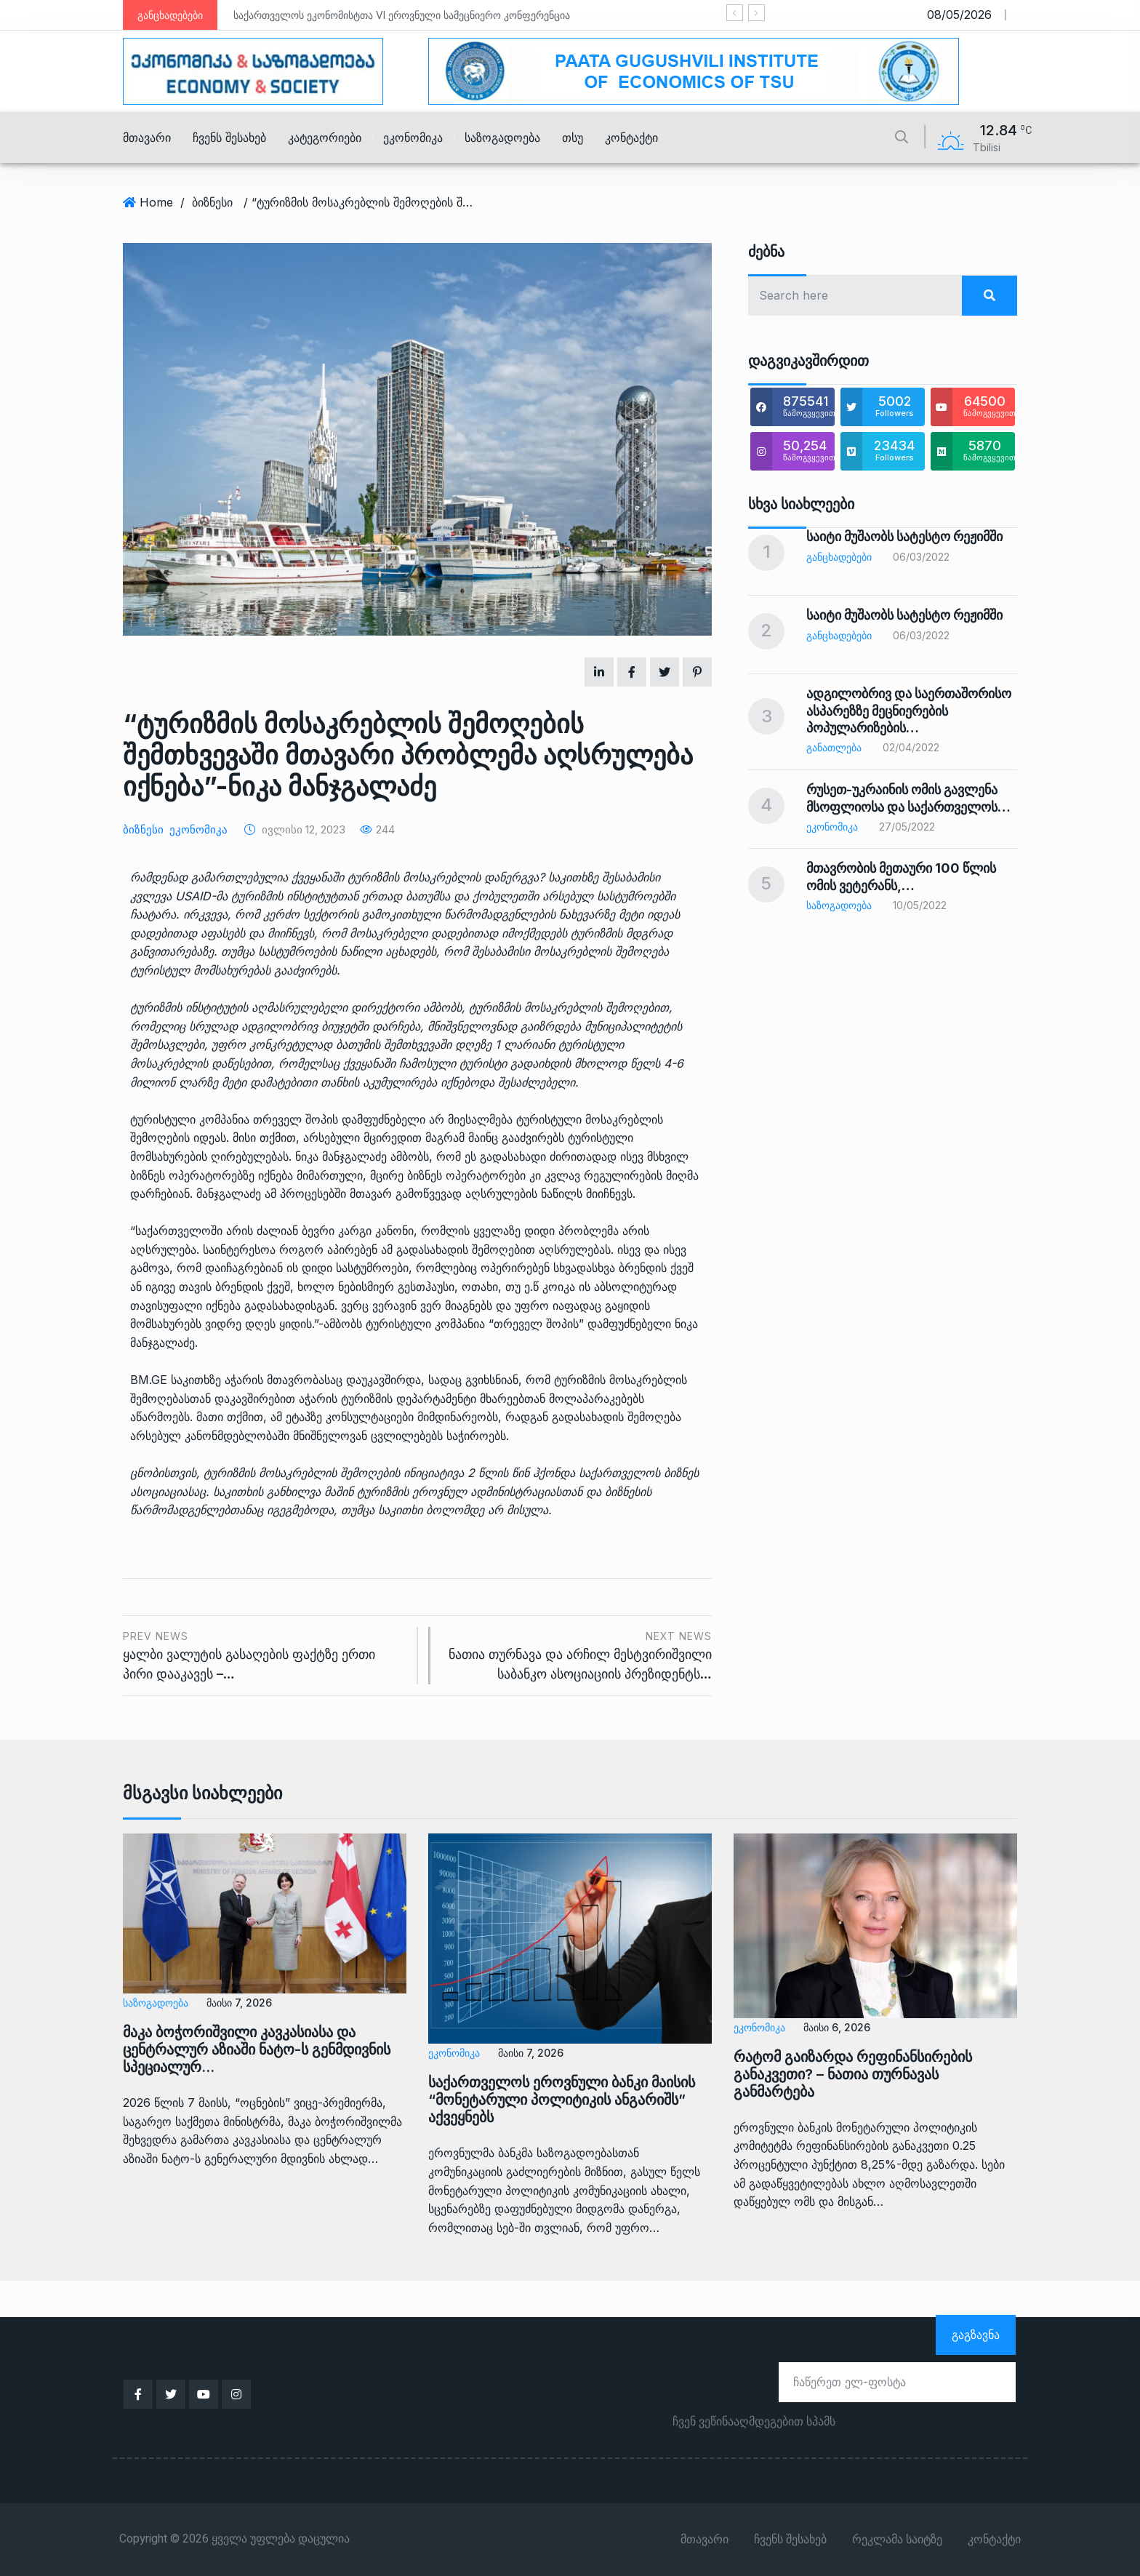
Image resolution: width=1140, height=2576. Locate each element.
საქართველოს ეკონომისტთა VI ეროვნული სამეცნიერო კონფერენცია (401, 15)
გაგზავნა (976, 2334)
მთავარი (147, 137)
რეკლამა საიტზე (897, 2539)
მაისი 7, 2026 (239, 2002)
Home (156, 202)
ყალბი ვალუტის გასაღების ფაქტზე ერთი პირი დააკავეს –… (264, 1654)
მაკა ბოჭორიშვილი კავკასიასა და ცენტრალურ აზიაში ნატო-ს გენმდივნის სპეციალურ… (256, 2049)
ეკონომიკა (413, 137)
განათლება (834, 747)
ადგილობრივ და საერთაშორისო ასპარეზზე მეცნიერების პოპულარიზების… (908, 710)
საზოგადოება (502, 137)
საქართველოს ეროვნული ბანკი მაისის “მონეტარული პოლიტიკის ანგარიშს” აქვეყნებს (561, 2099)
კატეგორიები (324, 137)
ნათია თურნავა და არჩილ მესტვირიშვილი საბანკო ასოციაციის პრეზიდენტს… (578, 1654)
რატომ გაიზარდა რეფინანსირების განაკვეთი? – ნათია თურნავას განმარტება (853, 2074)
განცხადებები (839, 557)
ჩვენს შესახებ (229, 137)
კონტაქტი (631, 137)
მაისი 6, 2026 (836, 2027)
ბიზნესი (212, 202)
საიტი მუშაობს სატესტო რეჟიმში (904, 536)
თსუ (572, 137)
